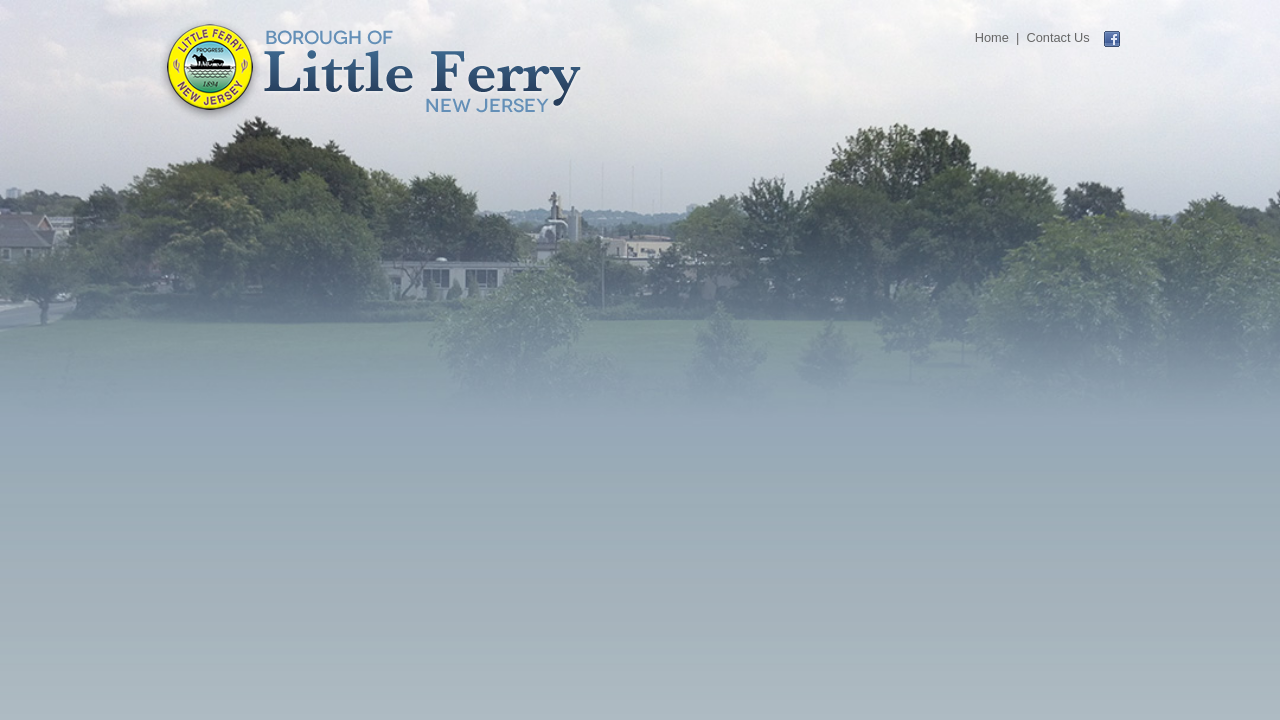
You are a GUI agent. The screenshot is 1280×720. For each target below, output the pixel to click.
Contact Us (1057, 37)
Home (992, 37)
